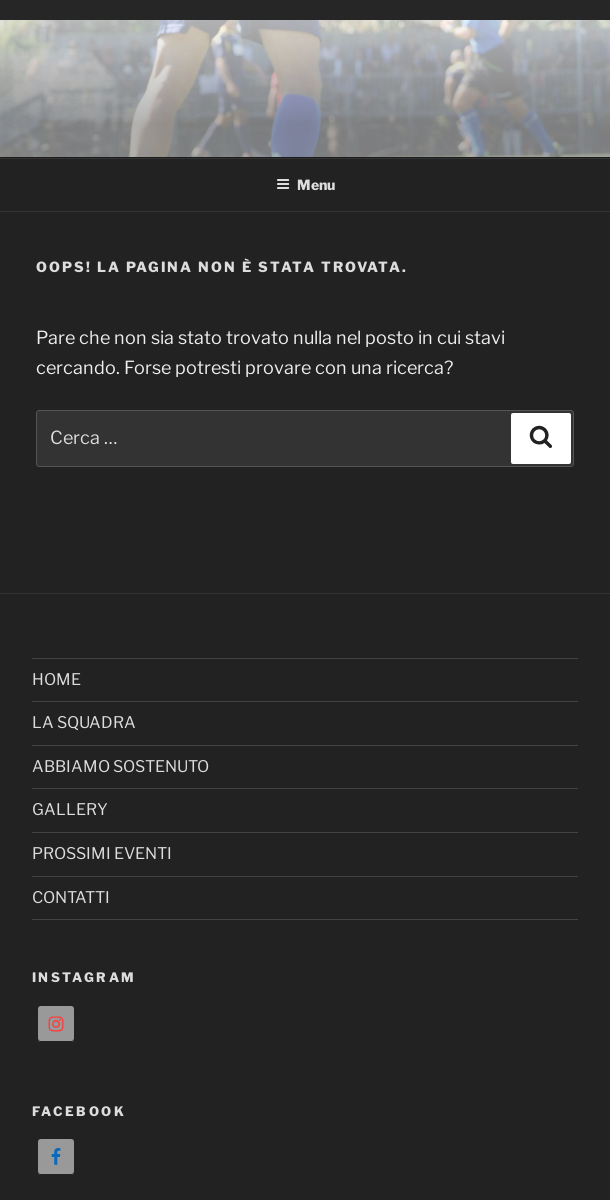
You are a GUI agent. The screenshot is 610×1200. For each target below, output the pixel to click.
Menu (305, 184)
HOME (56, 679)
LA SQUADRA (84, 722)
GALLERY (70, 809)
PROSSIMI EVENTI (102, 853)
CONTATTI (71, 897)
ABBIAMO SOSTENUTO (120, 766)
